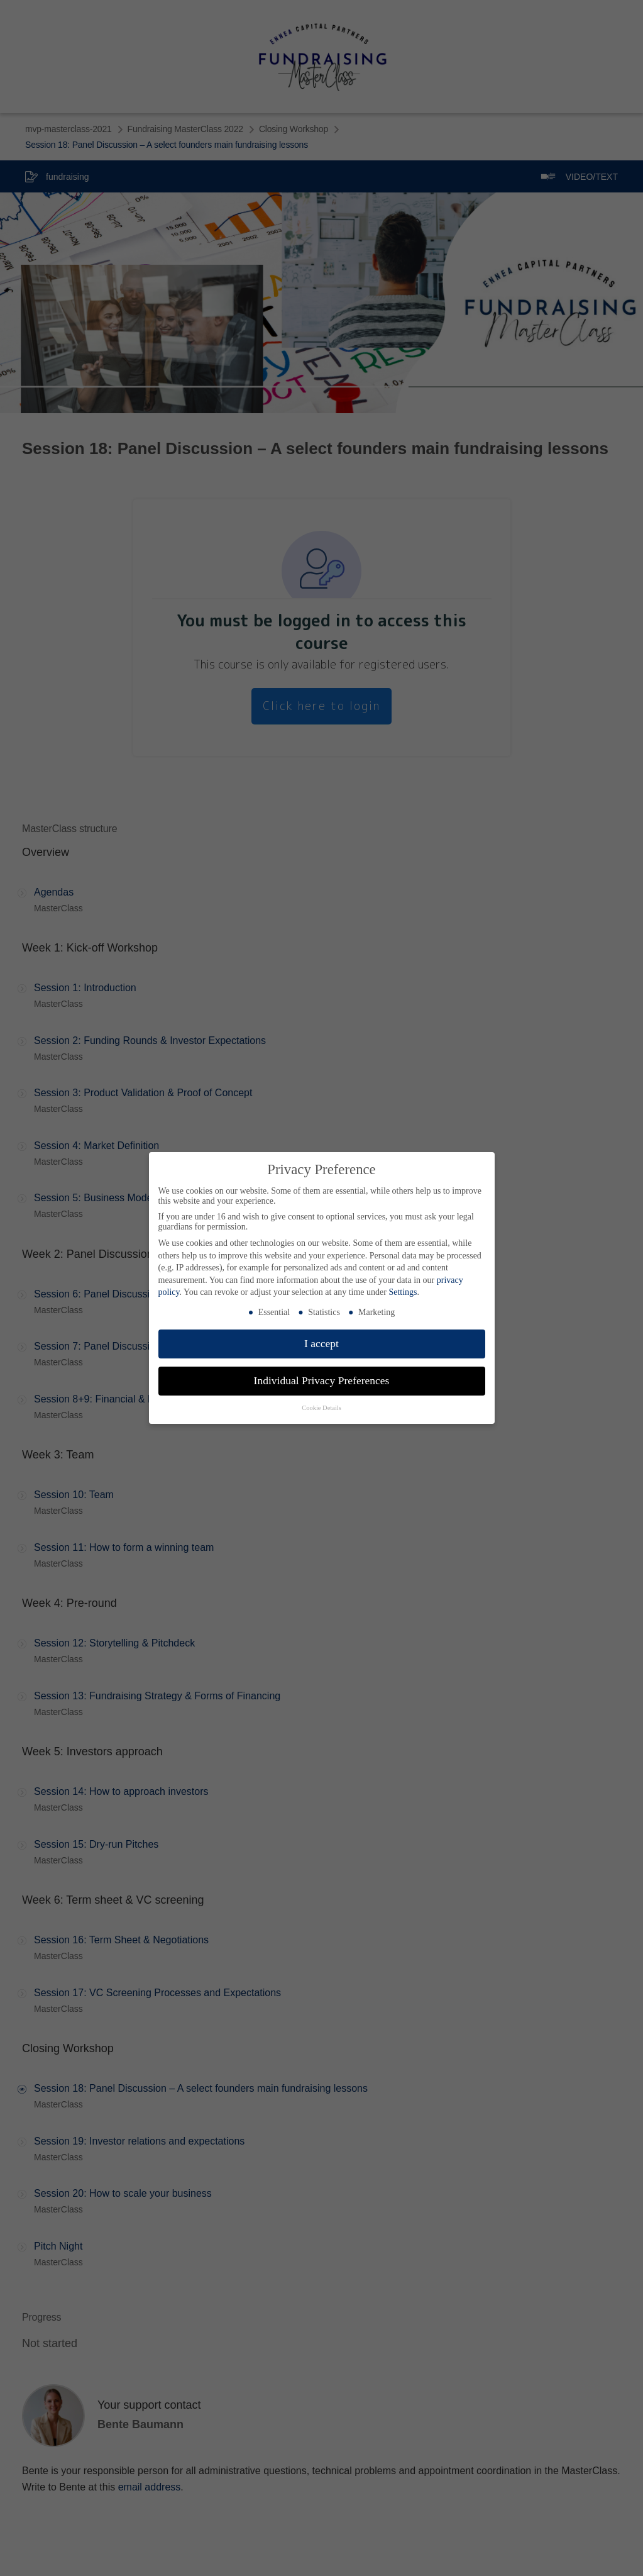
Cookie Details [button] (321, 1407)
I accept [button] (321, 1343)
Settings (402, 1292)
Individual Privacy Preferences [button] (322, 1380)
